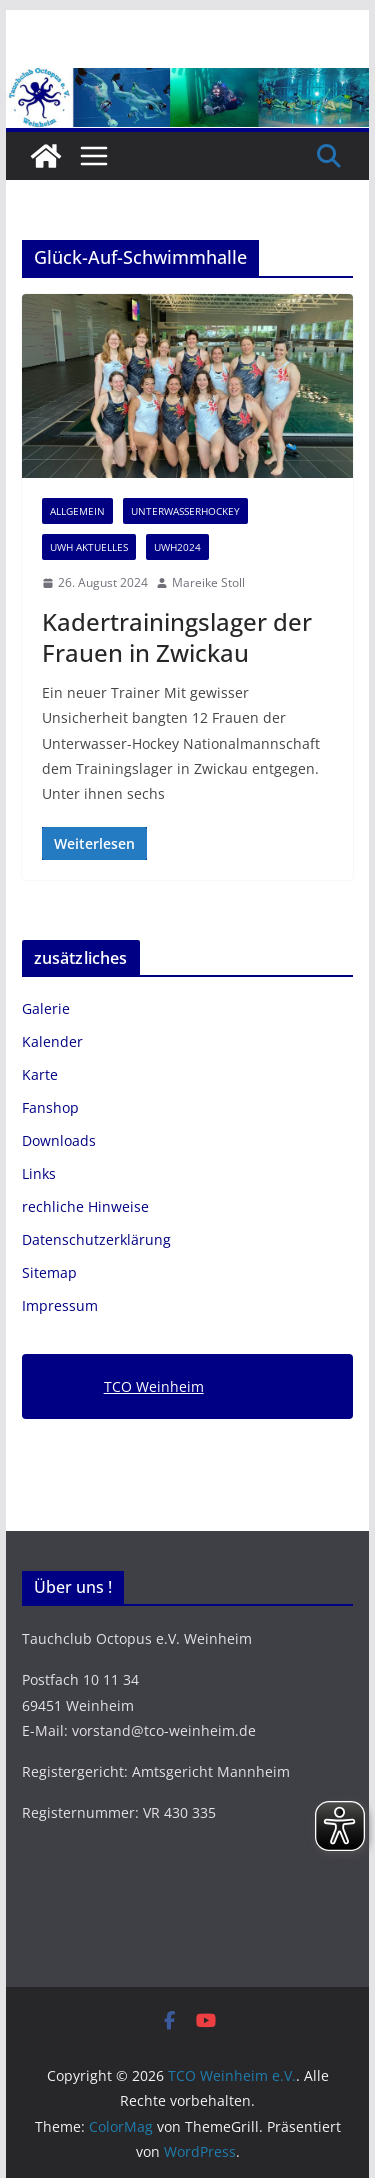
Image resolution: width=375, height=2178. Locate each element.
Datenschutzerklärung (96, 1239)
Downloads (59, 1140)
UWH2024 (177, 547)
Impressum (60, 1305)
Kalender (52, 1041)
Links (39, 1173)
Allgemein (77, 511)
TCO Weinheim (154, 1386)
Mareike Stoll (208, 582)
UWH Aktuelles (89, 547)
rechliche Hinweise (85, 1206)
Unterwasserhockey (185, 511)
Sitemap (49, 1272)
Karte (40, 1074)
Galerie (46, 1008)
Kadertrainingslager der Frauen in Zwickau (177, 637)
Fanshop (50, 1107)
